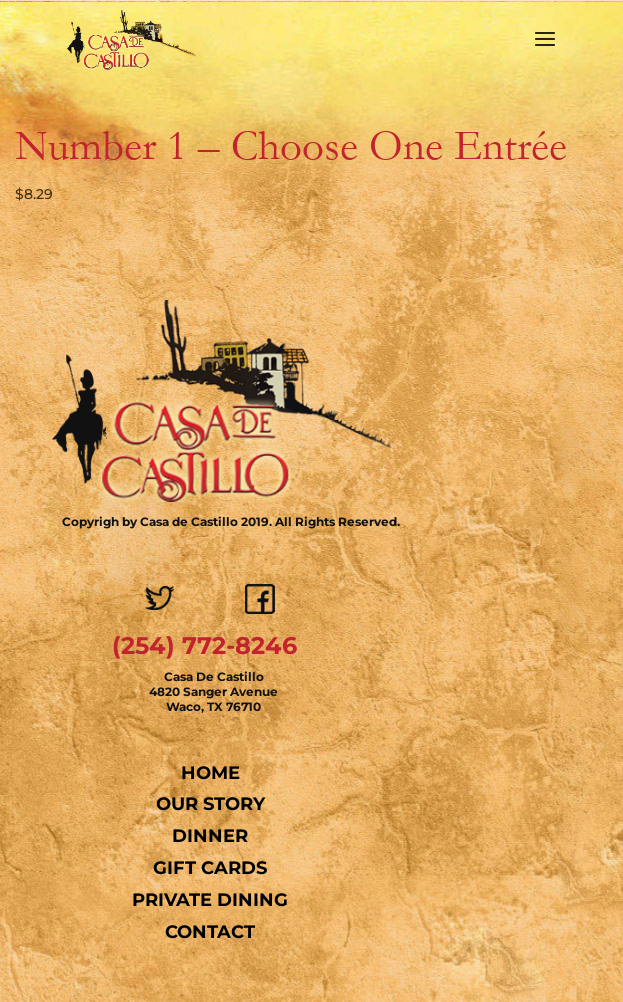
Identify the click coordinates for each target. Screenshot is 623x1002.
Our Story (210, 804)
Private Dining (210, 900)
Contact (210, 932)
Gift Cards (210, 868)
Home (210, 773)
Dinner (210, 836)
